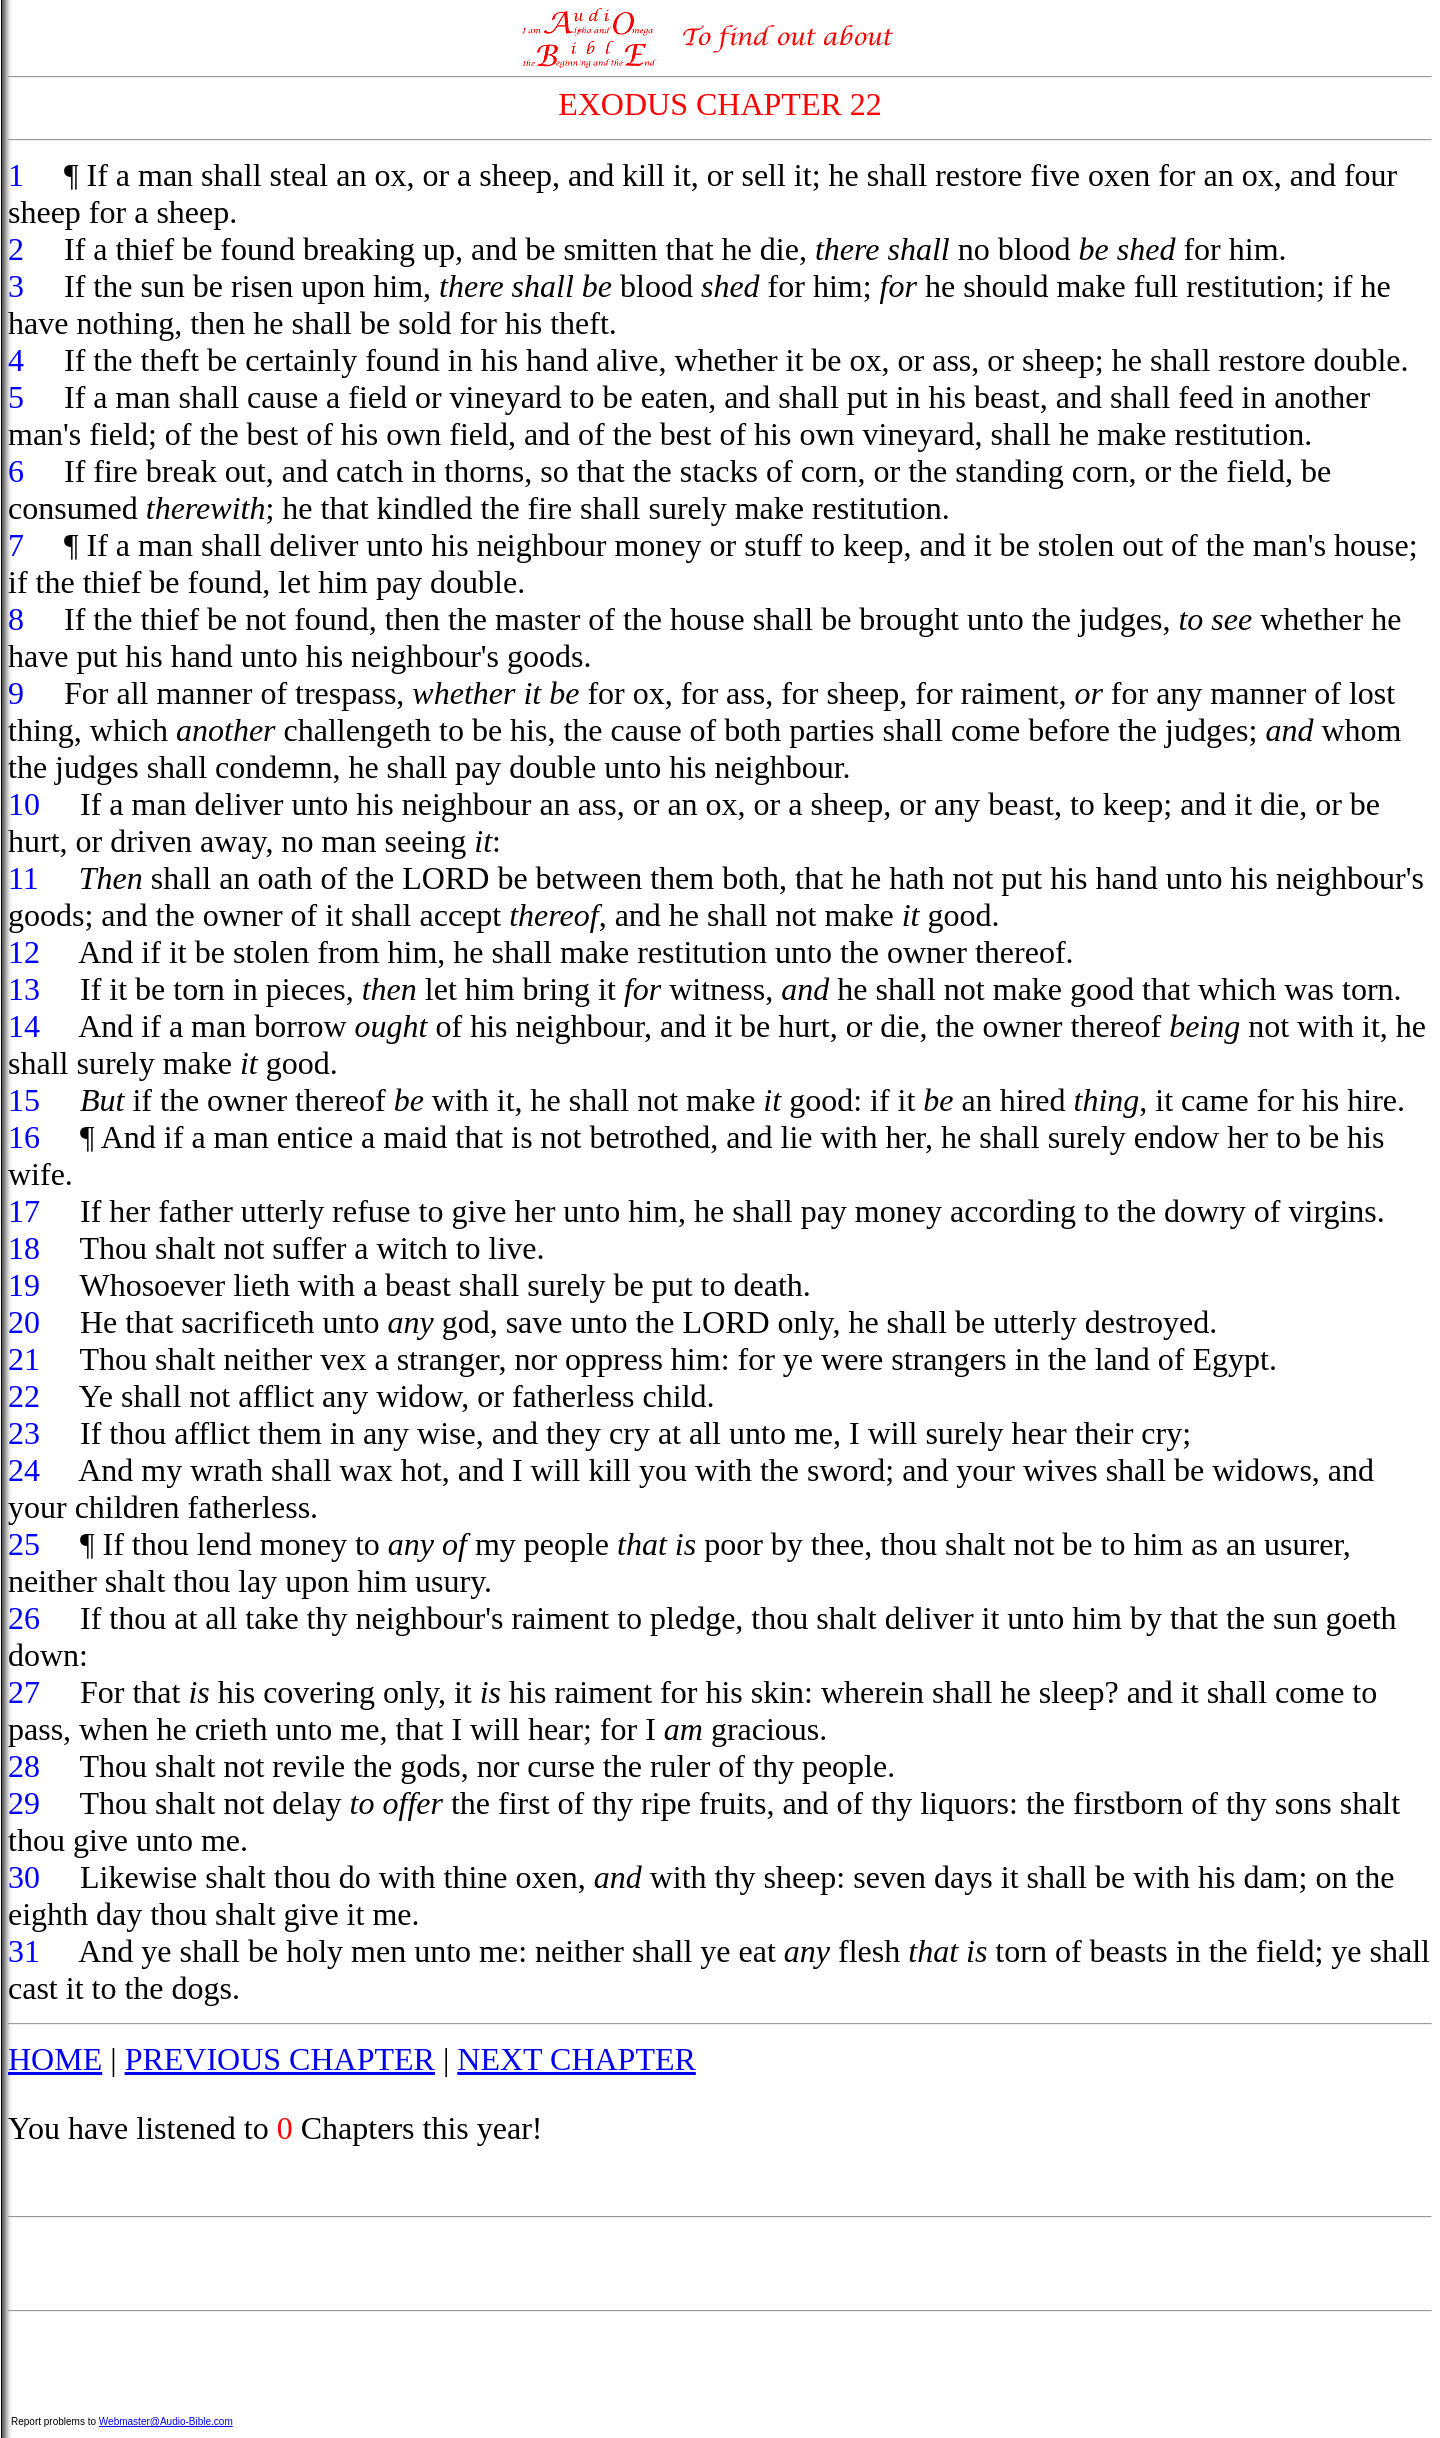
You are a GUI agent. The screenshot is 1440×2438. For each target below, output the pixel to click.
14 (24, 1026)
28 (24, 1766)
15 (24, 1100)
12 (24, 952)
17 (24, 1211)
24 (24, 1470)
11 (23, 878)
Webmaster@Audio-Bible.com (166, 2421)
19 (24, 1285)
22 (24, 1396)
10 (24, 804)
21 (24, 1359)
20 (24, 1322)
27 (24, 1692)
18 (24, 1248)
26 (24, 1618)
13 (24, 989)
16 (24, 1137)
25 (24, 1544)
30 (24, 1877)
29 (24, 1803)
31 (24, 1951)
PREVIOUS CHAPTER (280, 2059)
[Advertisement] (720, 2264)
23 (24, 1433)
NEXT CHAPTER (576, 2059)
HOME (55, 2059)
